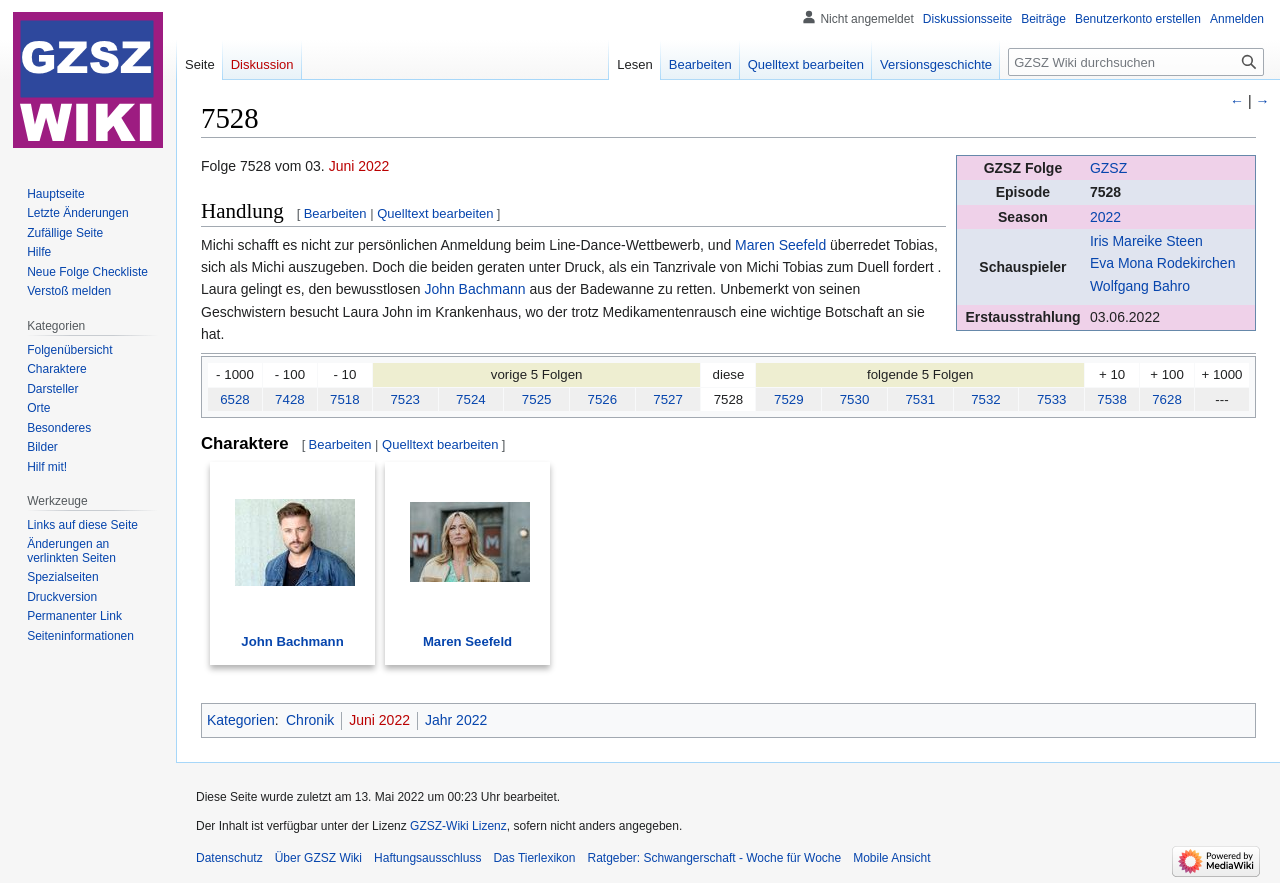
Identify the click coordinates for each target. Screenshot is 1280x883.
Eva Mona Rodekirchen (1163, 263)
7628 (1167, 399)
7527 (668, 399)
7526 (603, 399)
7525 (537, 399)
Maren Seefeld (780, 245)
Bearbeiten (335, 213)
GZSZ (1108, 168)
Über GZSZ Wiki (318, 858)
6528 (235, 399)
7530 (855, 399)
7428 (290, 399)
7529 (789, 399)
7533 (1052, 399)
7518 (345, 399)
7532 (986, 399)
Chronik (310, 720)
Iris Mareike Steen (1146, 241)
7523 (405, 399)
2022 (1105, 217)
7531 (920, 399)
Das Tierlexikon (534, 858)
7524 (471, 399)
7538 (1112, 399)
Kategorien (241, 720)
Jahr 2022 (456, 720)
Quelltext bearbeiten (435, 213)
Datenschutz (229, 858)
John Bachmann (474, 289)
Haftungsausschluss (427, 858)
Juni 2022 (359, 166)
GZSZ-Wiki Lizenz (458, 826)
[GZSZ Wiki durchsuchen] (1136, 62)
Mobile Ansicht (891, 858)
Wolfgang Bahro (1140, 286)
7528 (1105, 192)
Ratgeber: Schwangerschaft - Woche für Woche (714, 858)
